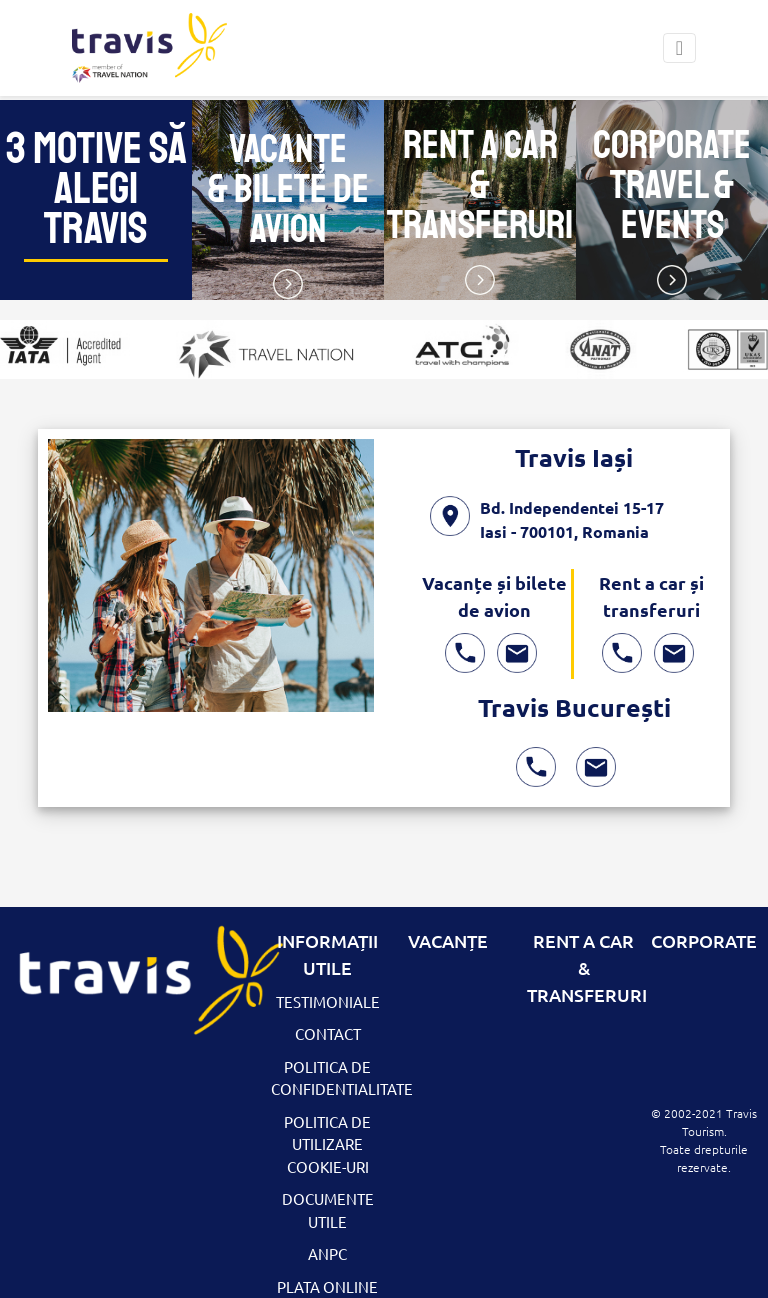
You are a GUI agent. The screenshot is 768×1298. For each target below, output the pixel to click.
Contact (328, 1033)
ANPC (327, 1253)
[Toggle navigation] (679, 48)
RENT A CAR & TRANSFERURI (587, 967)
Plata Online (327, 1286)
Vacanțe (448, 940)
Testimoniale (328, 1001)
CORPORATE (704, 940)
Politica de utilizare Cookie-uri (327, 1144)
